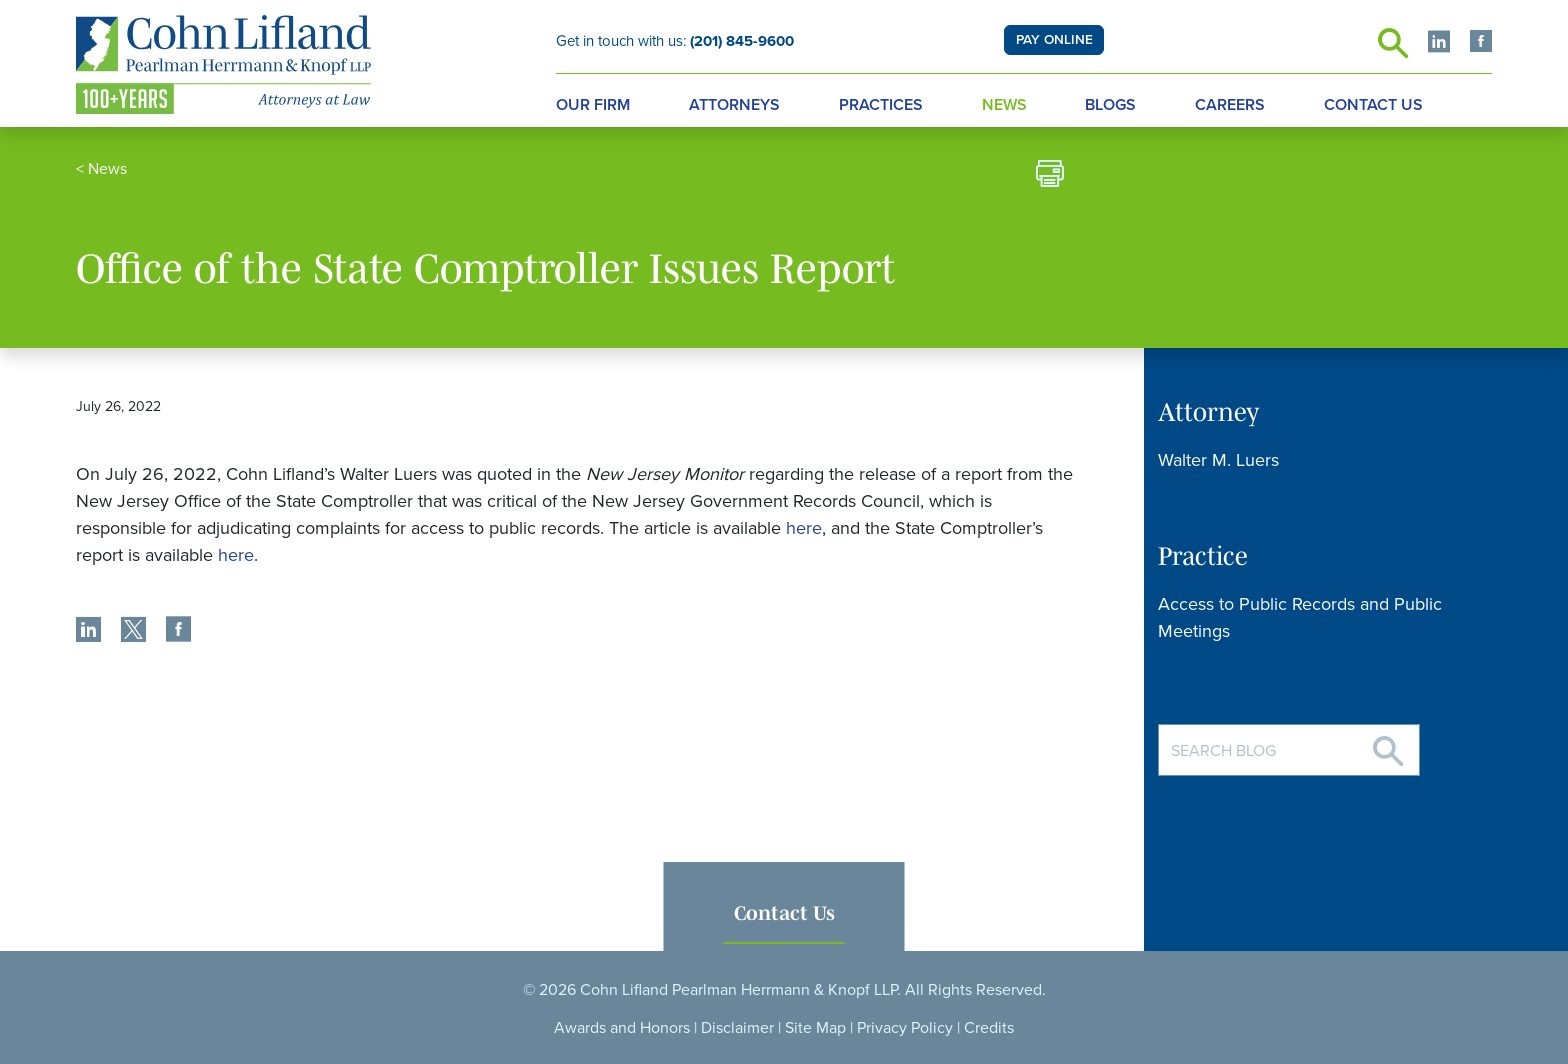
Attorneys (734, 105)
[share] (88, 632)
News (1004, 105)
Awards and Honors (622, 1028)
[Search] (1388, 743)
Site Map (815, 1028)
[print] (1050, 176)
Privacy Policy (905, 1028)
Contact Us (1373, 105)
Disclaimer (737, 1028)
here (804, 528)
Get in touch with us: (675, 41)
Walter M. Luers (1218, 460)
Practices (881, 105)
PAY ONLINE (1054, 40)
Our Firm (593, 105)
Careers (1230, 105)
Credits (989, 1028)
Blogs (1110, 105)
